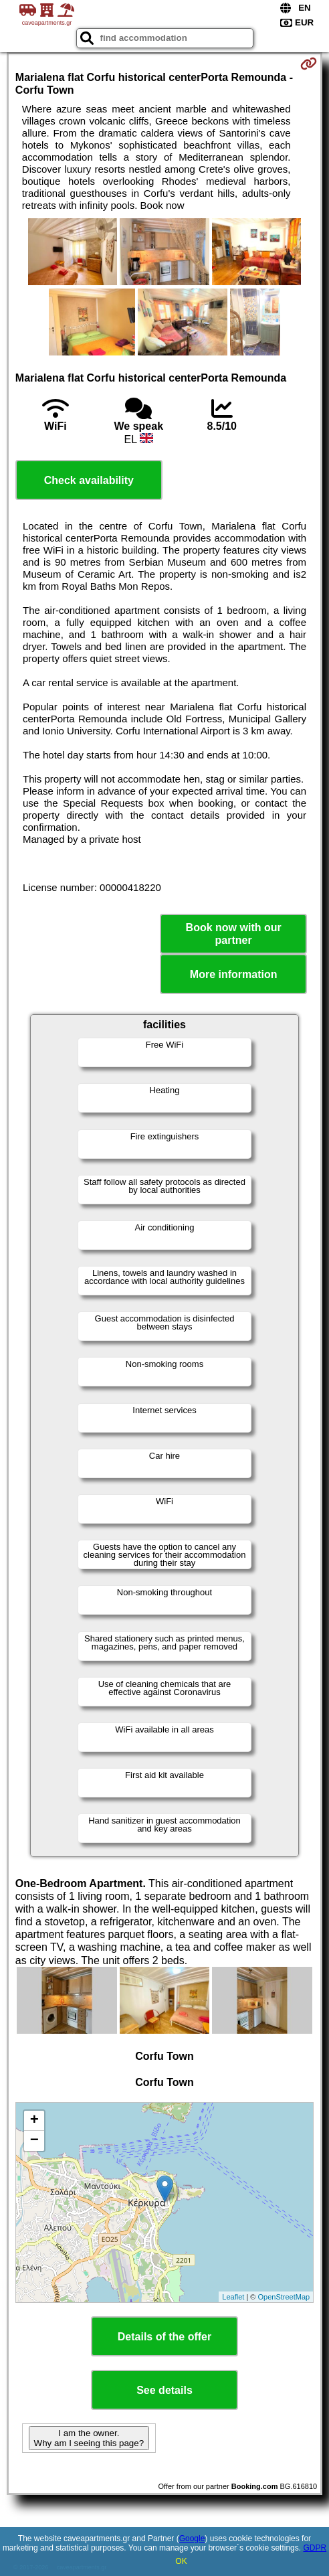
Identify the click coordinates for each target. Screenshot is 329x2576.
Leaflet (233, 2297)
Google (192, 2538)
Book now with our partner (234, 934)
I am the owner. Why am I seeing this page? (89, 2438)
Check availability (89, 480)
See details (164, 2390)
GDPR (314, 2548)
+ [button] (34, 2121)
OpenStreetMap (284, 2297)
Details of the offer (164, 2336)
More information (234, 974)
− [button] (34, 2141)
